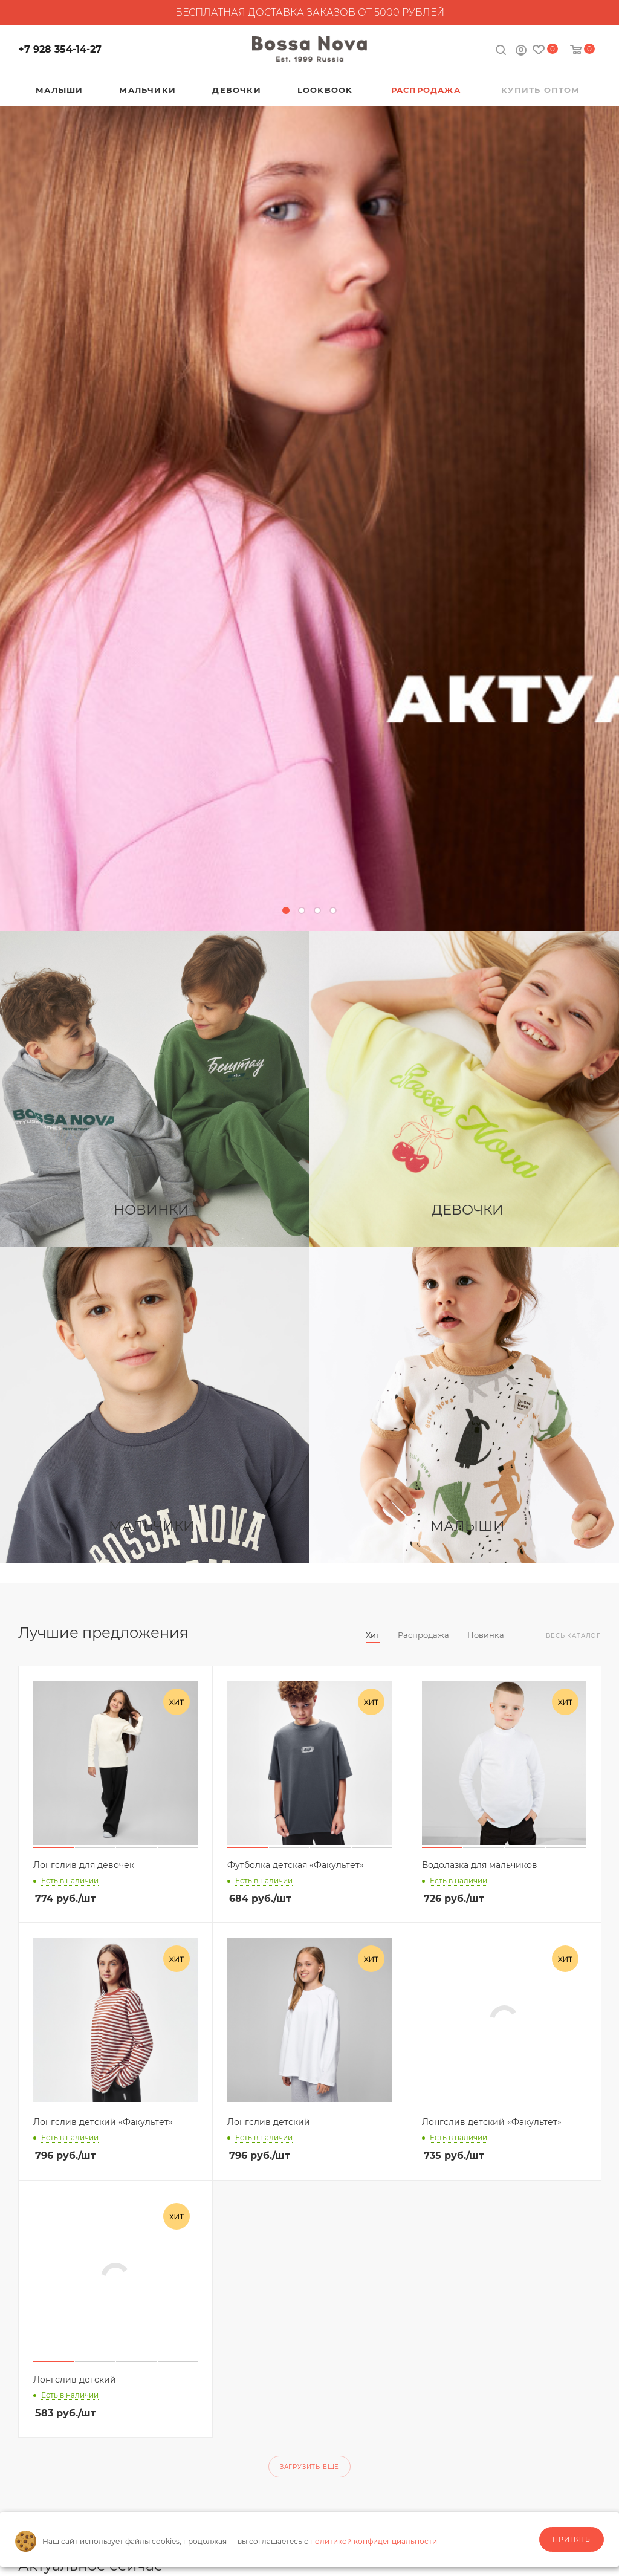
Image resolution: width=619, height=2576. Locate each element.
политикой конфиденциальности (373, 2541)
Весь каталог (573, 1636)
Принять (572, 2539)
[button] (286, 910)
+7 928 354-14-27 (60, 49)
